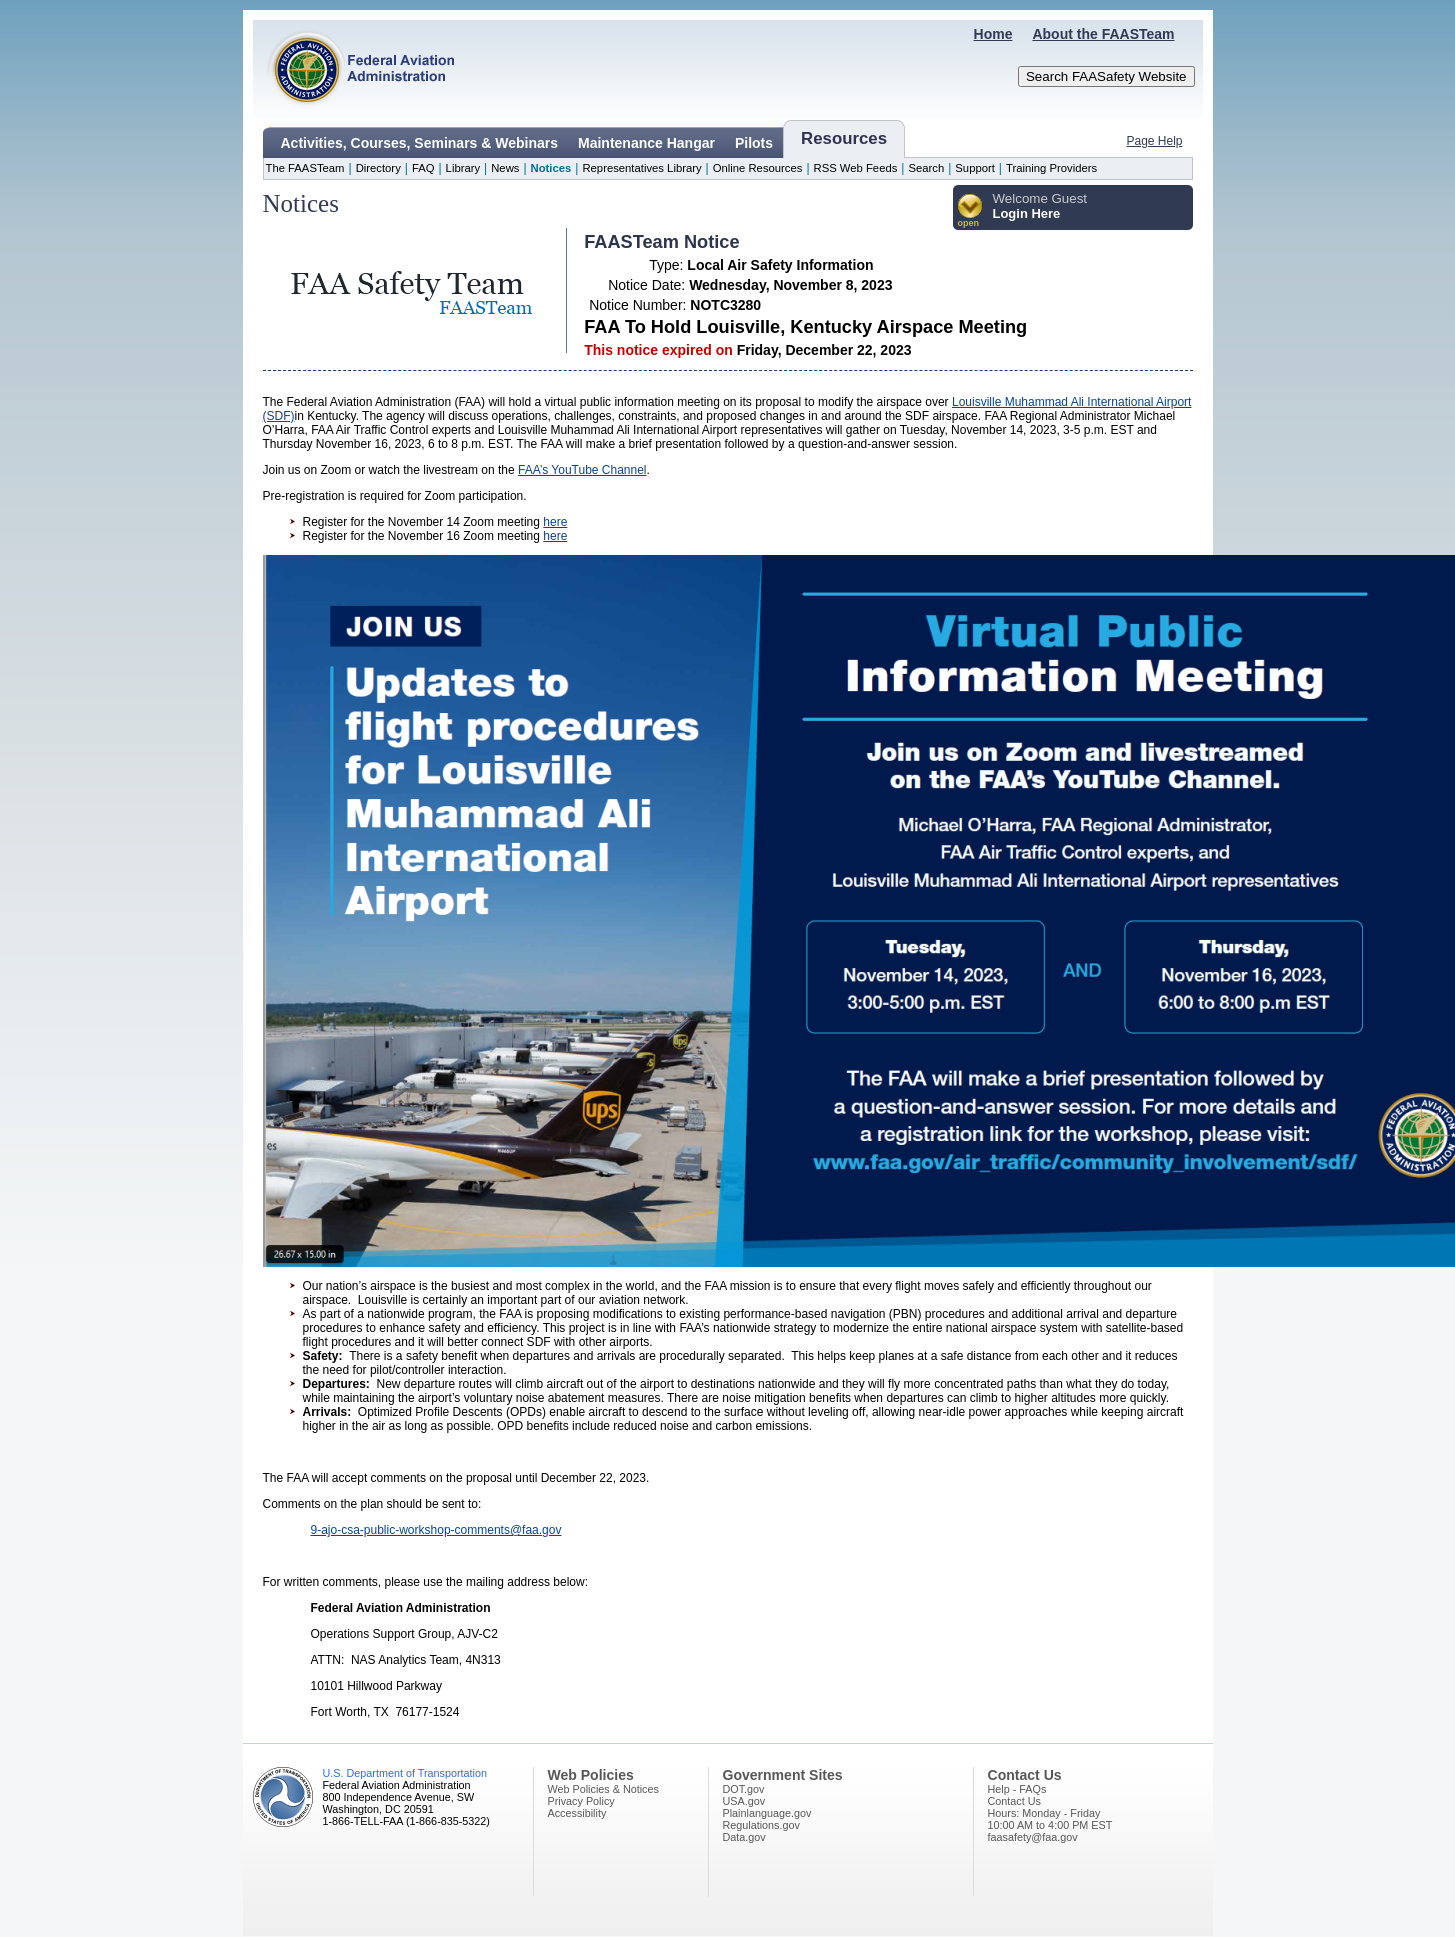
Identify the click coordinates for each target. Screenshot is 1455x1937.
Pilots (754, 143)
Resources (844, 138)
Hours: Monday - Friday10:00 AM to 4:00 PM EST (1050, 1819)
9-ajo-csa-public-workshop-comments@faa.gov (436, 1530)
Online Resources (758, 168)
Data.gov (744, 1837)
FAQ (423, 168)
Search (926, 168)
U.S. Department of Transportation (405, 1773)
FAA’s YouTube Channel (582, 470)
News (505, 168)
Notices (551, 168)
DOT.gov (744, 1789)
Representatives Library (641, 168)
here (555, 522)
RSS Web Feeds (856, 168)
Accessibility (577, 1813)
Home (993, 34)
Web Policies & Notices (603, 1789)
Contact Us (1014, 1801)
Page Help (1154, 141)
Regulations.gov (761, 1825)
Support (975, 168)
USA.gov (744, 1801)
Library (463, 168)
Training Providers (1051, 168)
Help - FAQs (1017, 1789)
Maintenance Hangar (646, 143)
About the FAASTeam (1103, 34)
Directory (378, 168)
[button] (970, 211)
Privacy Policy (581, 1801)
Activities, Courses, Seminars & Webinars (420, 143)
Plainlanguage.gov (767, 1813)
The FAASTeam (305, 168)
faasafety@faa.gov (1033, 1837)
